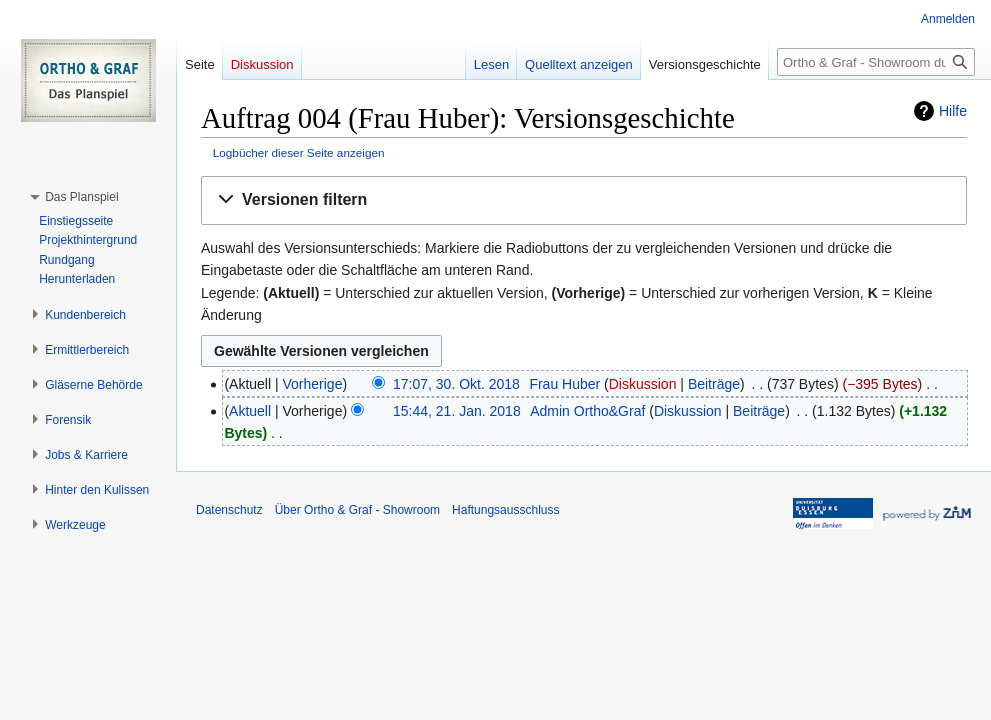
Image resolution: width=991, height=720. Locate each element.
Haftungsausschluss (505, 510)
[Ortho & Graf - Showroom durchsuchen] (876, 62)
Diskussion (643, 384)
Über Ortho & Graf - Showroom (357, 510)
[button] (584, 200)
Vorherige (313, 384)
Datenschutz (229, 510)
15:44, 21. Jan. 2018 (457, 411)
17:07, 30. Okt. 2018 (456, 384)
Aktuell (250, 411)
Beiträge (714, 384)
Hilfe (953, 111)
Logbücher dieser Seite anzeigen (299, 152)
